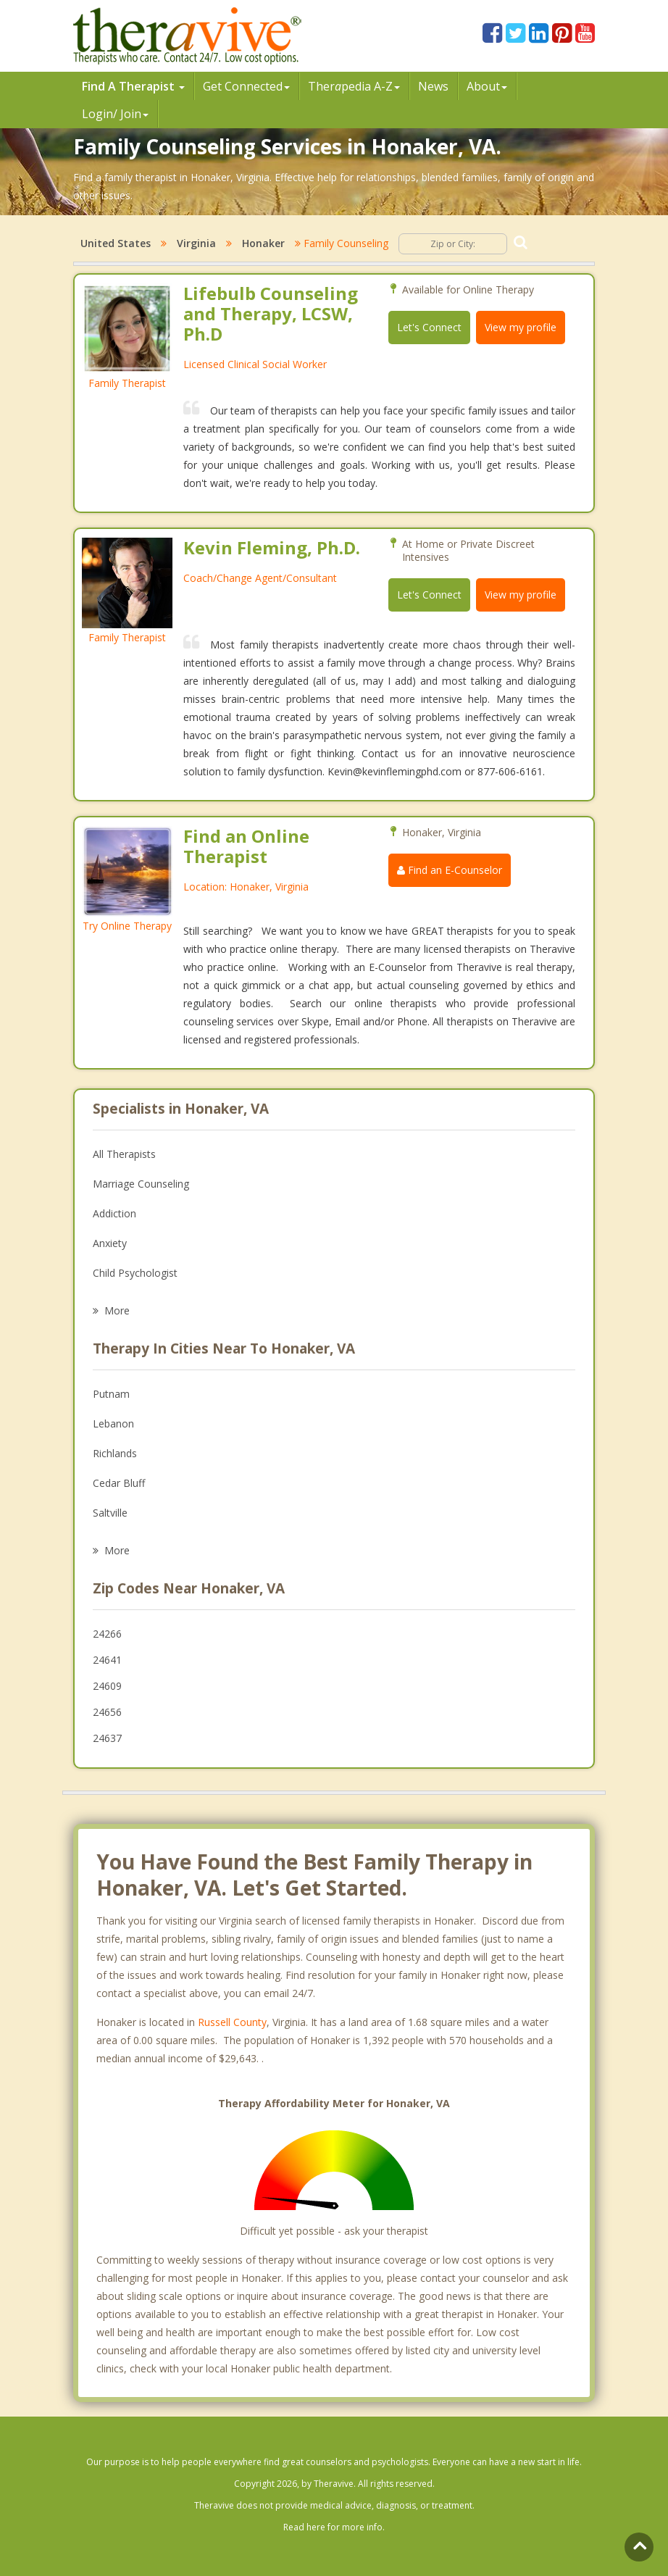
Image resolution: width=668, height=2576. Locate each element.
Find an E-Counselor (449, 870)
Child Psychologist (135, 1273)
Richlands (115, 1453)
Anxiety (110, 1243)
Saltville (110, 1513)
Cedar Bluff (119, 1483)
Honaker (263, 243)
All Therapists (124, 1154)
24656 (107, 1712)
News (433, 86)
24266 (107, 1634)
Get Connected (246, 86)
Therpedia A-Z (354, 86)
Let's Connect (429, 327)
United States (115, 243)
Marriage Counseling (141, 1184)
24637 (107, 1738)
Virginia (196, 243)
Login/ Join (115, 114)
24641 (107, 1660)
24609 (107, 1686)
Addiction (114, 1213)
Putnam (111, 1394)
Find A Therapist (133, 86)
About (487, 86)
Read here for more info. (334, 2527)
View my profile (520, 327)
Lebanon (113, 1423)
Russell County (232, 2022)
